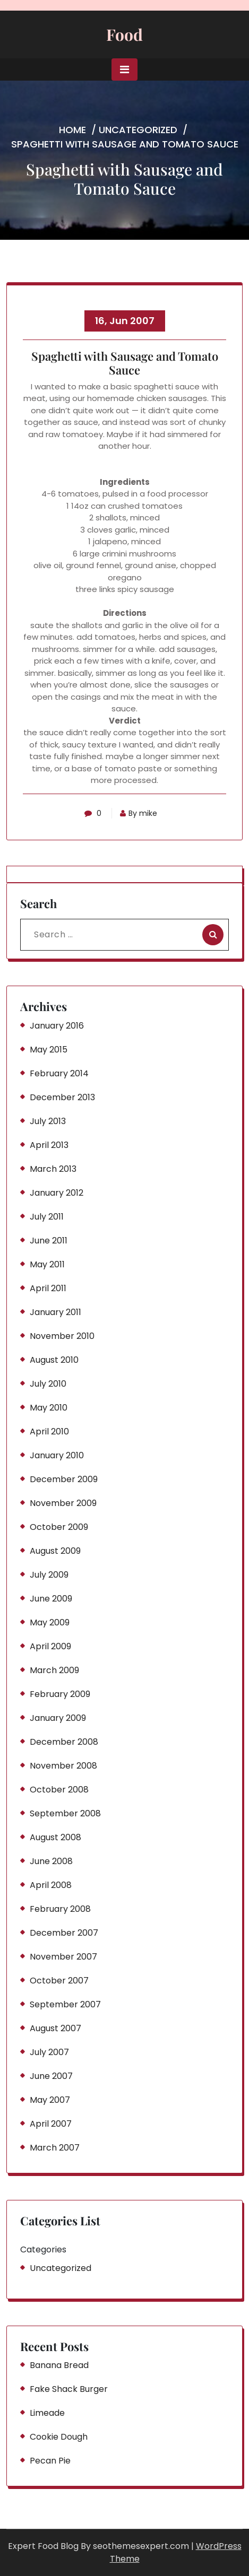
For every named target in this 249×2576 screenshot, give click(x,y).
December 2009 (64, 1479)
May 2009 (50, 1622)
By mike (138, 813)
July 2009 (49, 1575)
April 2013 (49, 1145)
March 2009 (54, 1670)
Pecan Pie (50, 2461)
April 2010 (49, 1431)
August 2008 (55, 1837)
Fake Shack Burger (69, 2389)
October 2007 (59, 1980)
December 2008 (64, 1742)
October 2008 (59, 1789)
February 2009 (60, 1694)
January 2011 (55, 1312)
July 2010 (48, 1384)
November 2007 (63, 1957)
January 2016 (57, 1026)
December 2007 (64, 1933)
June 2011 (48, 1240)
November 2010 (62, 1336)
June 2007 (51, 2076)
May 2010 (48, 1408)
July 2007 (49, 2052)
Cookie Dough (59, 2437)
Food (124, 34)
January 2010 (57, 1455)
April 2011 (48, 1288)
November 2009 (63, 1503)
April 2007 (51, 2124)
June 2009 (51, 1598)
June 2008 (51, 1861)
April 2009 (50, 1646)
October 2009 (59, 1527)
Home (72, 129)
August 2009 (55, 1551)
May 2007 (50, 2100)
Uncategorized (138, 129)
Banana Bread (59, 2365)
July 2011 (47, 1217)
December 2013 (62, 1097)
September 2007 (65, 2004)
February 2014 (59, 1073)
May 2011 (47, 1264)
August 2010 (54, 1360)
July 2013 (48, 1121)
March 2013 (53, 1169)
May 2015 (48, 1049)
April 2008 (51, 1885)
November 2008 (63, 1766)
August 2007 (55, 2028)
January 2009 (58, 1718)
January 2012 (56, 1193)
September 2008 (65, 1813)
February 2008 (60, 1909)
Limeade (47, 2413)
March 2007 (55, 2148)
